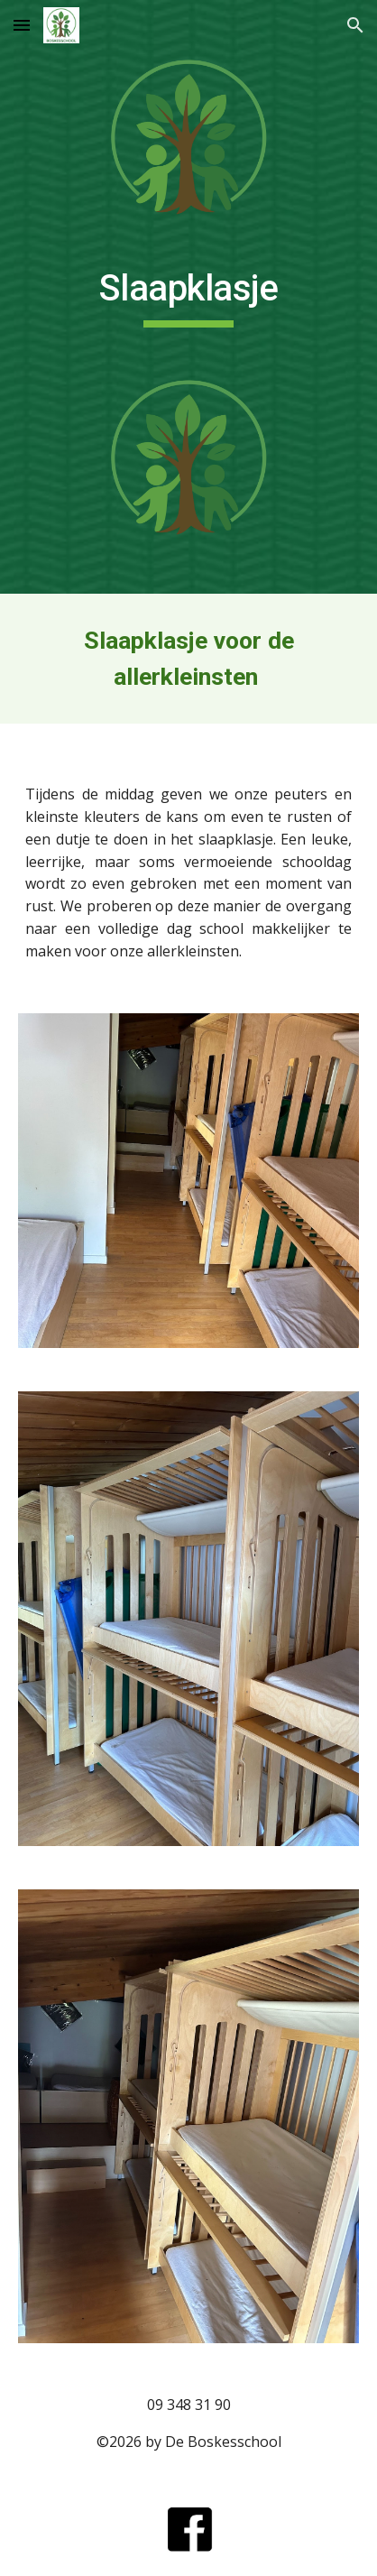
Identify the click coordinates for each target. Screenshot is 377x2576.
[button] (21, 25)
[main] (188, 297)
